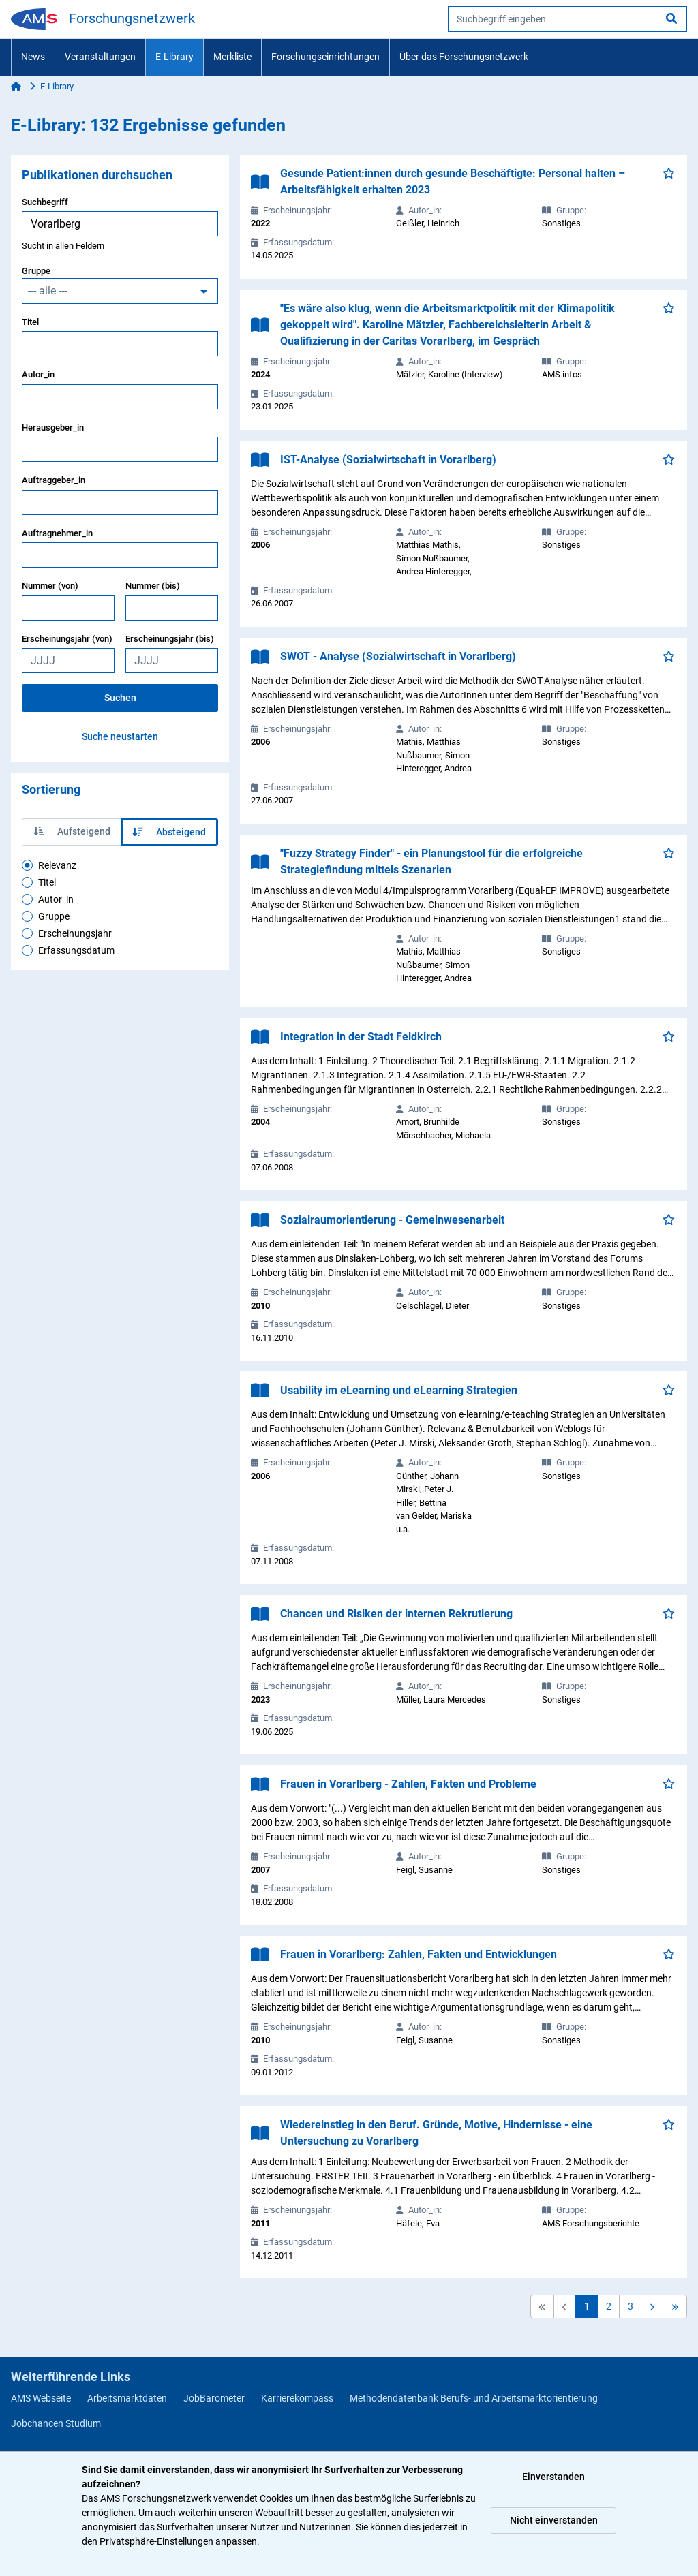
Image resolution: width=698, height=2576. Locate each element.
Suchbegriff (45, 202)
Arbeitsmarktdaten (127, 2398)
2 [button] (608, 2306)
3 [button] (630, 2306)
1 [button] (587, 2306)
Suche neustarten (120, 736)
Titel (30, 322)
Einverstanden (553, 2476)
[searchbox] (567, 19)
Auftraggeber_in (53, 480)
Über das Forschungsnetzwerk (463, 56)
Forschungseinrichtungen (325, 56)
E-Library (174, 56)
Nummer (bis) (152, 585)
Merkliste (232, 56)
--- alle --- (47, 290)
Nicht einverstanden (554, 2520)
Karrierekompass (297, 2398)
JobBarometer (214, 2398)
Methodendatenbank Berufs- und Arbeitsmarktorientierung (474, 2398)
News (33, 56)
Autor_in (38, 374)
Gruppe (36, 271)
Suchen (120, 697)
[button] (652, 2306)
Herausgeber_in (53, 427)
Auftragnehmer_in (57, 533)
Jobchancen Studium (56, 2423)
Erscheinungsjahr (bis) (169, 639)
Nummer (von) (50, 585)
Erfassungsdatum (76, 950)
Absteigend (169, 831)
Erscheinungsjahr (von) (67, 639)
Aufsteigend (71, 831)
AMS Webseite (41, 2398)
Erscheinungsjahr (75, 933)
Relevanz (57, 865)
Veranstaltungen (100, 56)
